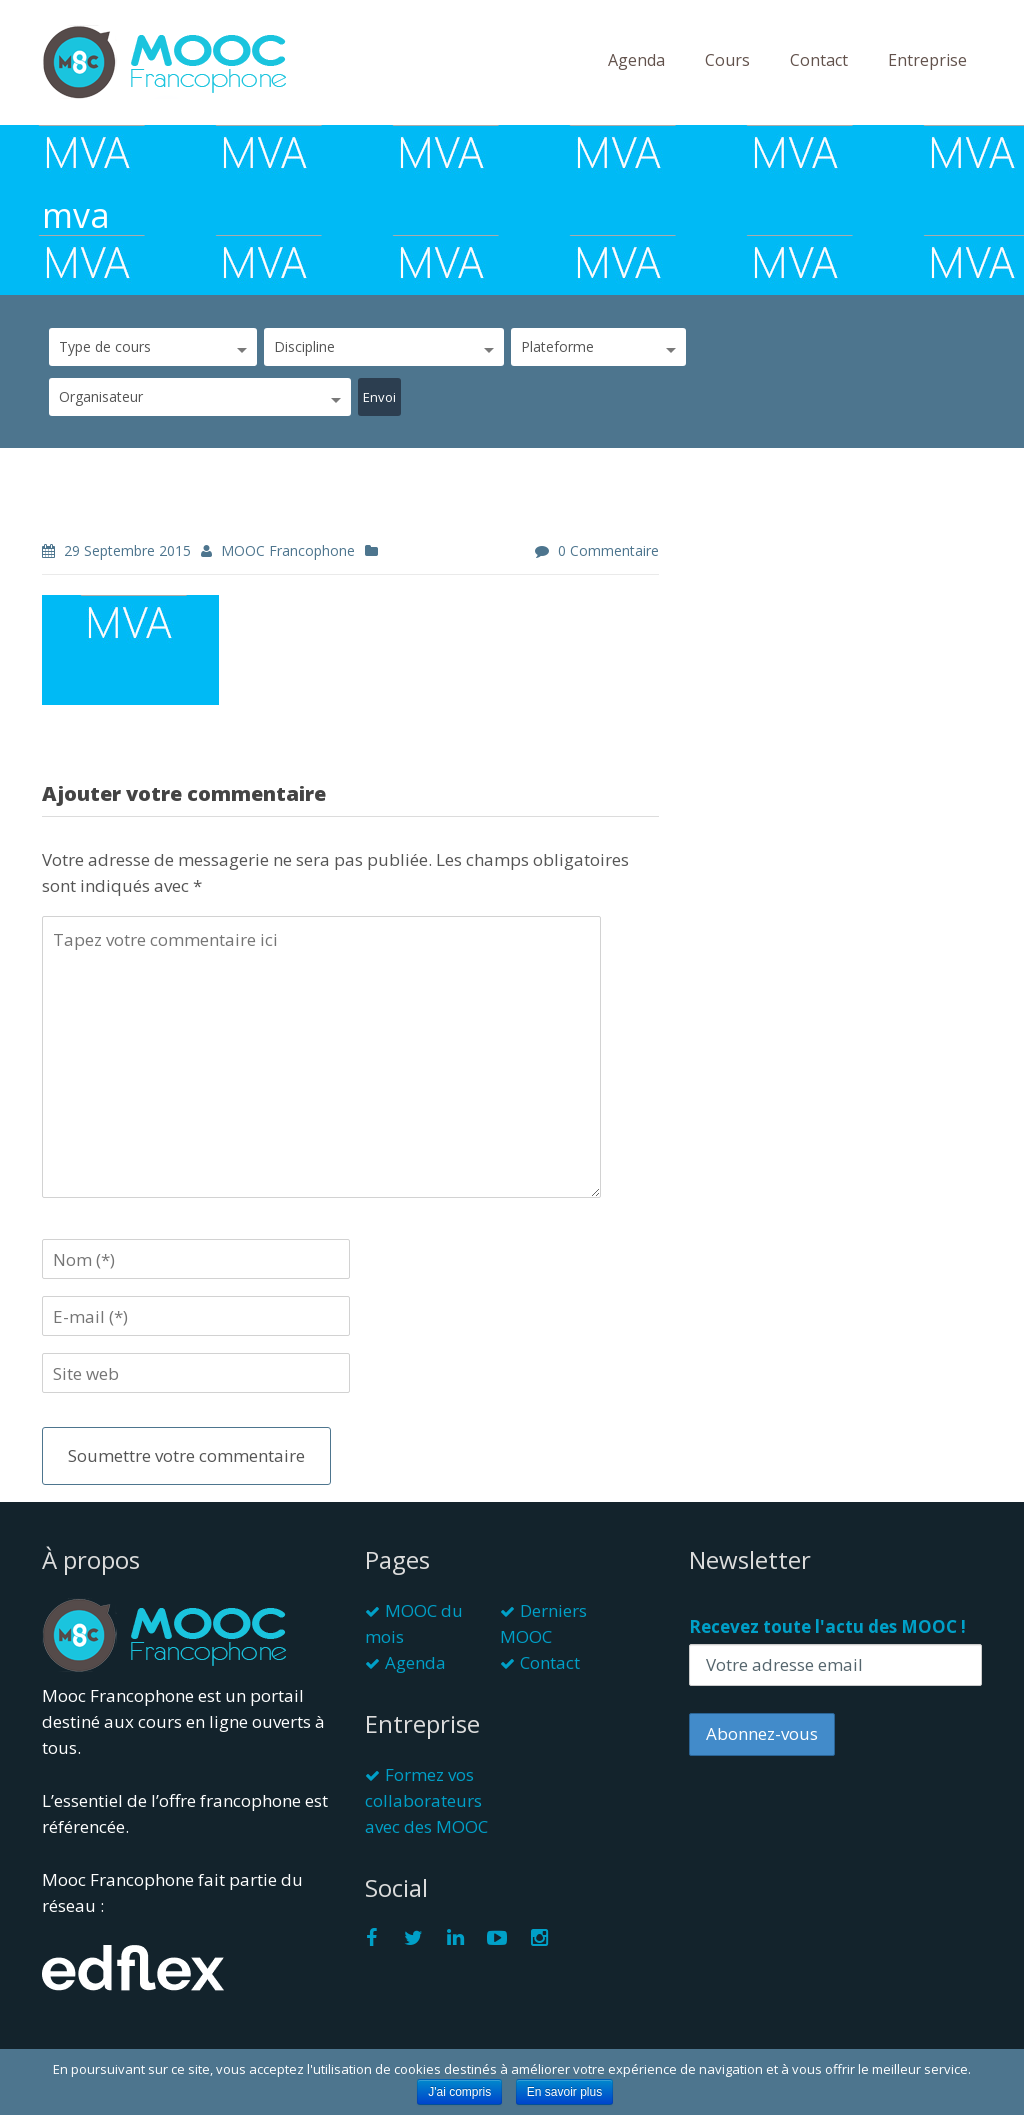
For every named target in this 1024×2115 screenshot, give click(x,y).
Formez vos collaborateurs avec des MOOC (426, 1800)
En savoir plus (564, 2092)
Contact (819, 60)
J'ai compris (459, 2092)
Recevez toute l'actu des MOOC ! (827, 1626)
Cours (727, 60)
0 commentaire (608, 550)
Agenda (636, 60)
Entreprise (927, 60)
